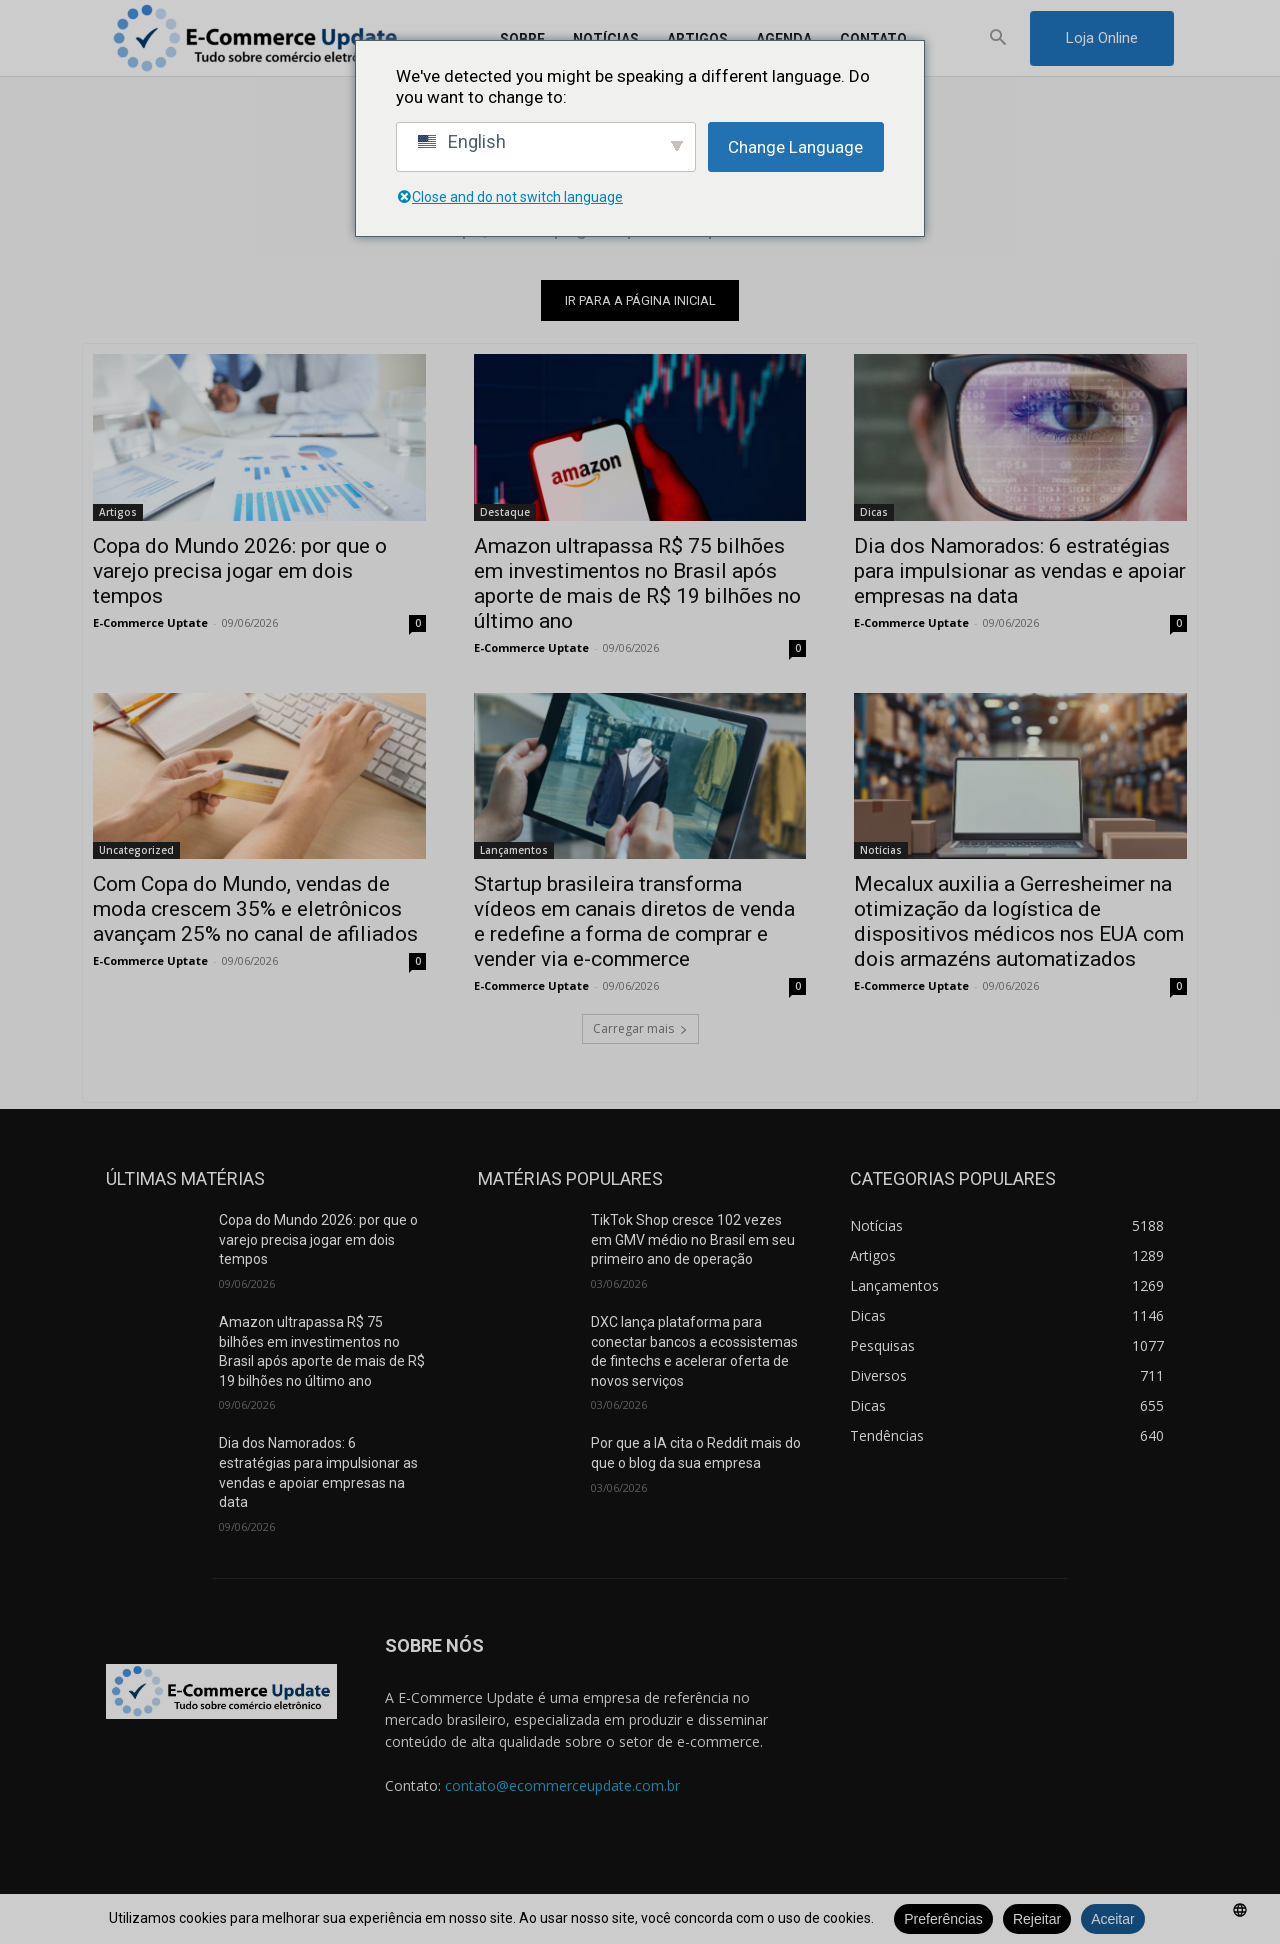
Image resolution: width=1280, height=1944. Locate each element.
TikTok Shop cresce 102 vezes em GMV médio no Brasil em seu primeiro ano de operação (693, 1240)
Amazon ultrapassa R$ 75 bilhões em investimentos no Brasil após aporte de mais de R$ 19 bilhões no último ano (637, 582)
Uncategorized (136, 850)
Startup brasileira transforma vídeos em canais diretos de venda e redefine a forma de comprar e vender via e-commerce (634, 921)
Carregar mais (640, 1029)
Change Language (795, 147)
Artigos (118, 511)
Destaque (505, 511)
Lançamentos (514, 850)
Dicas (874, 511)
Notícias (881, 850)
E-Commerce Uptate (150, 621)
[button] (998, 38)
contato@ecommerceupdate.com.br (562, 1785)
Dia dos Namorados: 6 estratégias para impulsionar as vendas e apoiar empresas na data (1020, 570)
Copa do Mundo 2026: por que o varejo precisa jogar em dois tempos (240, 570)
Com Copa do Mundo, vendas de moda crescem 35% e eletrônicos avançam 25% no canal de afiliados (255, 909)
